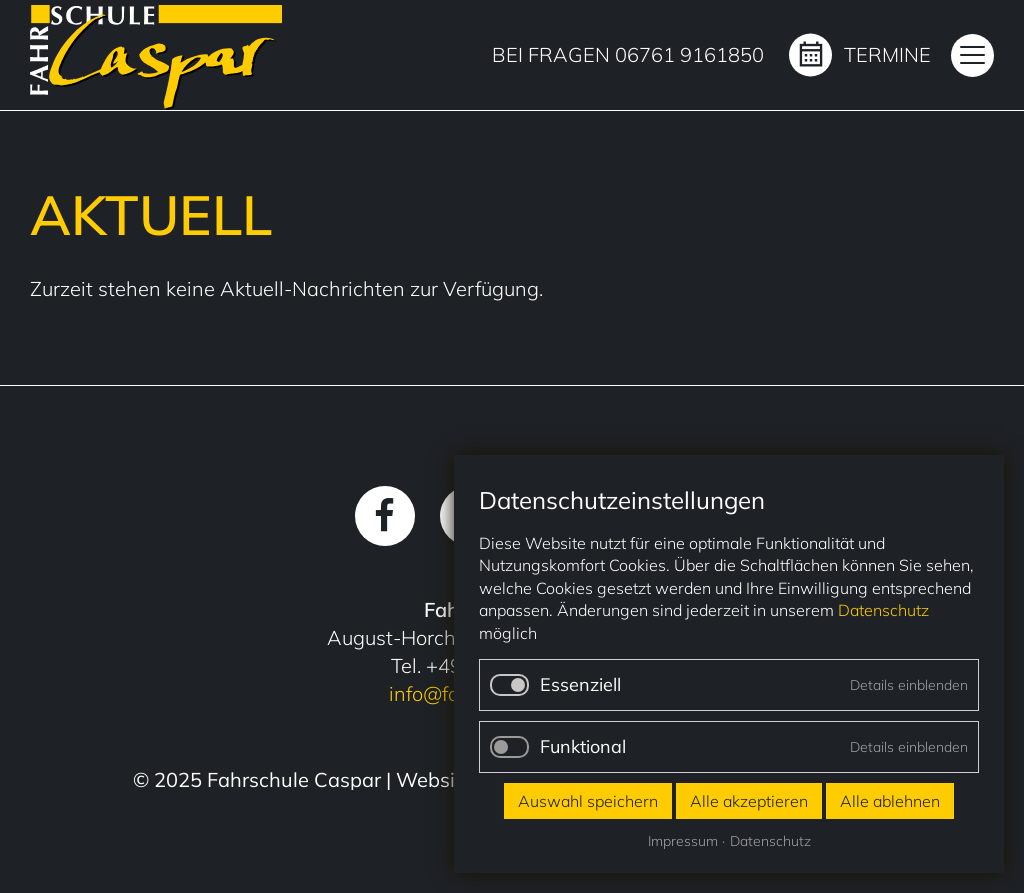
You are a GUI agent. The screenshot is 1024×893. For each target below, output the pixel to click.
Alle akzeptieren (749, 801)
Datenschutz (883, 610)
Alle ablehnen (890, 801)
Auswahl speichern (588, 801)
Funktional (583, 746)
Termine (887, 54)
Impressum (683, 841)
